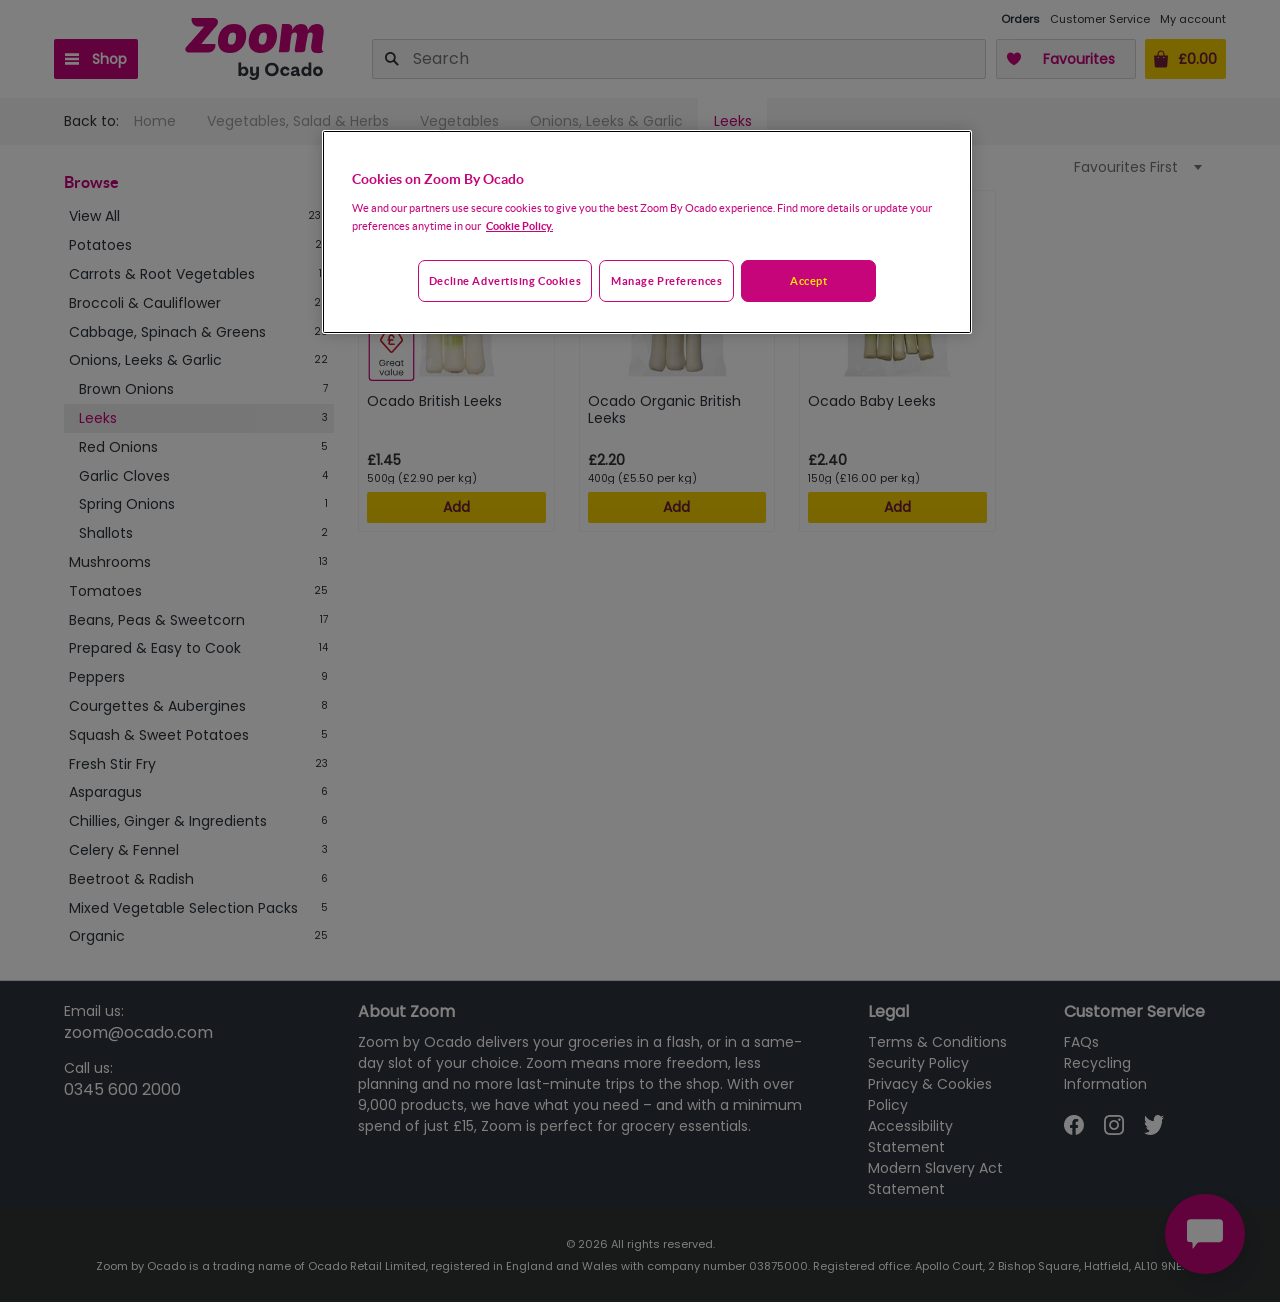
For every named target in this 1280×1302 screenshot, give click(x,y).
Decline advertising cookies (505, 280)
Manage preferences (666, 280)
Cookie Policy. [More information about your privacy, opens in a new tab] (519, 225)
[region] (647, 232)
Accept (808, 280)
